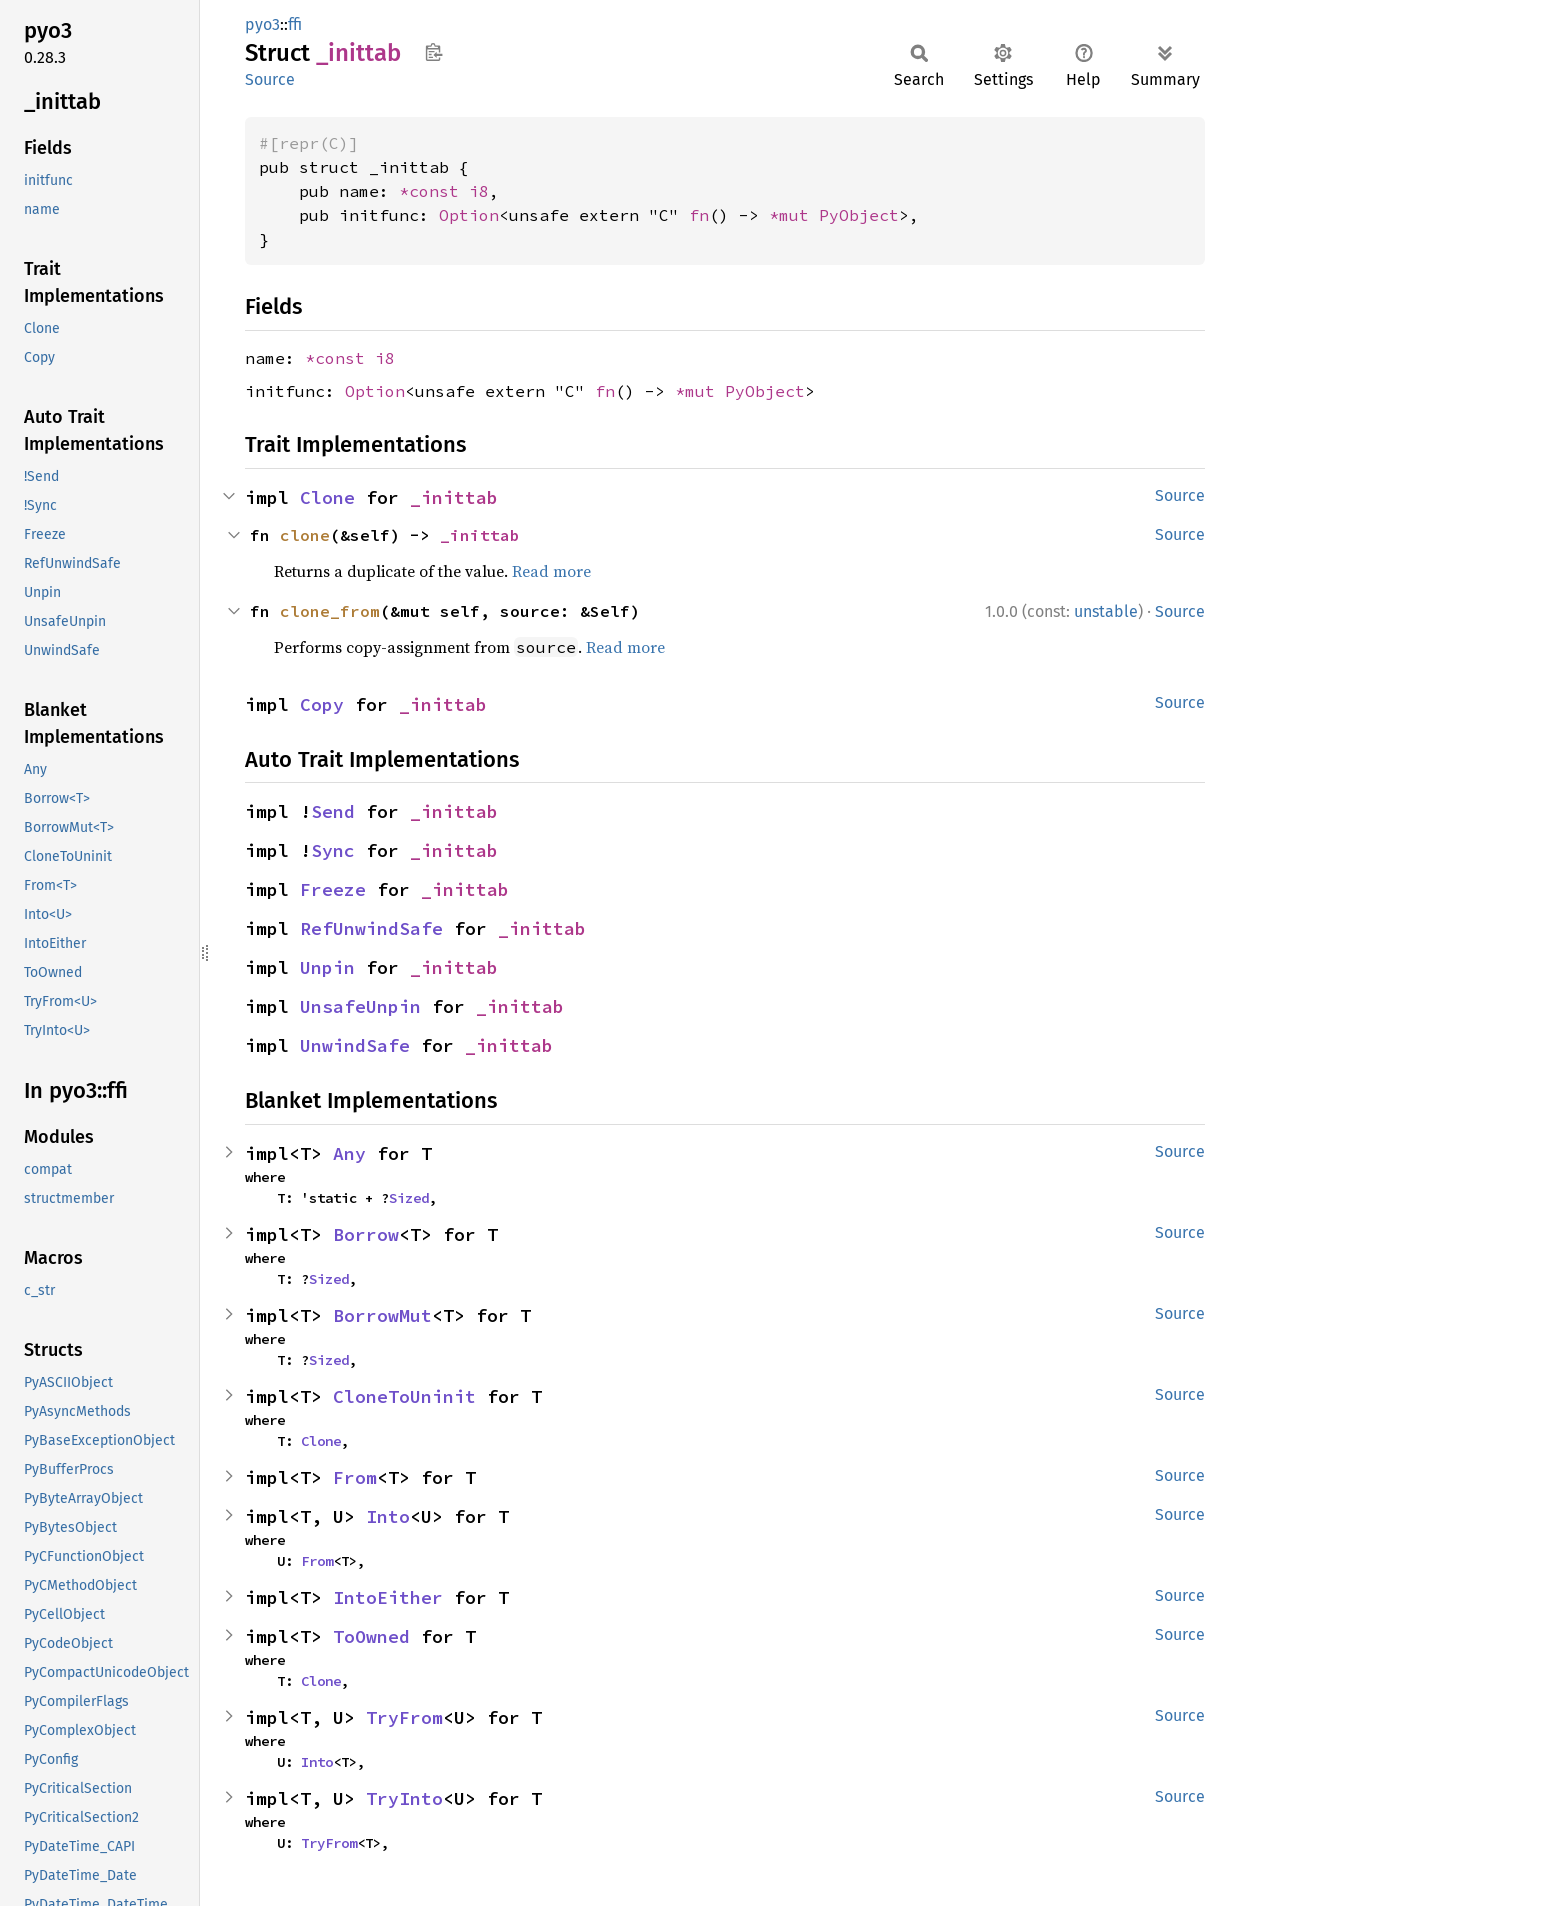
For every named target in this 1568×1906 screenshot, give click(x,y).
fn (699, 215)
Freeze (333, 889)
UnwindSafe (355, 1045)
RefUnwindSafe (371, 928)
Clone (327, 497)
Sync (333, 850)
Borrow (366, 1234)
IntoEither (388, 1597)
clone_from (330, 611)
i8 (479, 191)
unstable (1106, 611)
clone (305, 535)
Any (349, 1153)
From (355, 1477)
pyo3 (262, 24)
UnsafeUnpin (360, 1006)
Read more (551, 571)
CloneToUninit (404, 1396)
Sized (409, 1198)
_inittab (454, 497)
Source (270, 79)
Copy (322, 704)
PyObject (859, 215)
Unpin (327, 967)
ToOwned (371, 1636)
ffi (295, 24)
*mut (794, 215)
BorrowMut (382, 1315)
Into (388, 1516)
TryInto (404, 1798)
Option (469, 215)
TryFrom (404, 1717)
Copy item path (433, 52)
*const (434, 191)
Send (333, 811)
